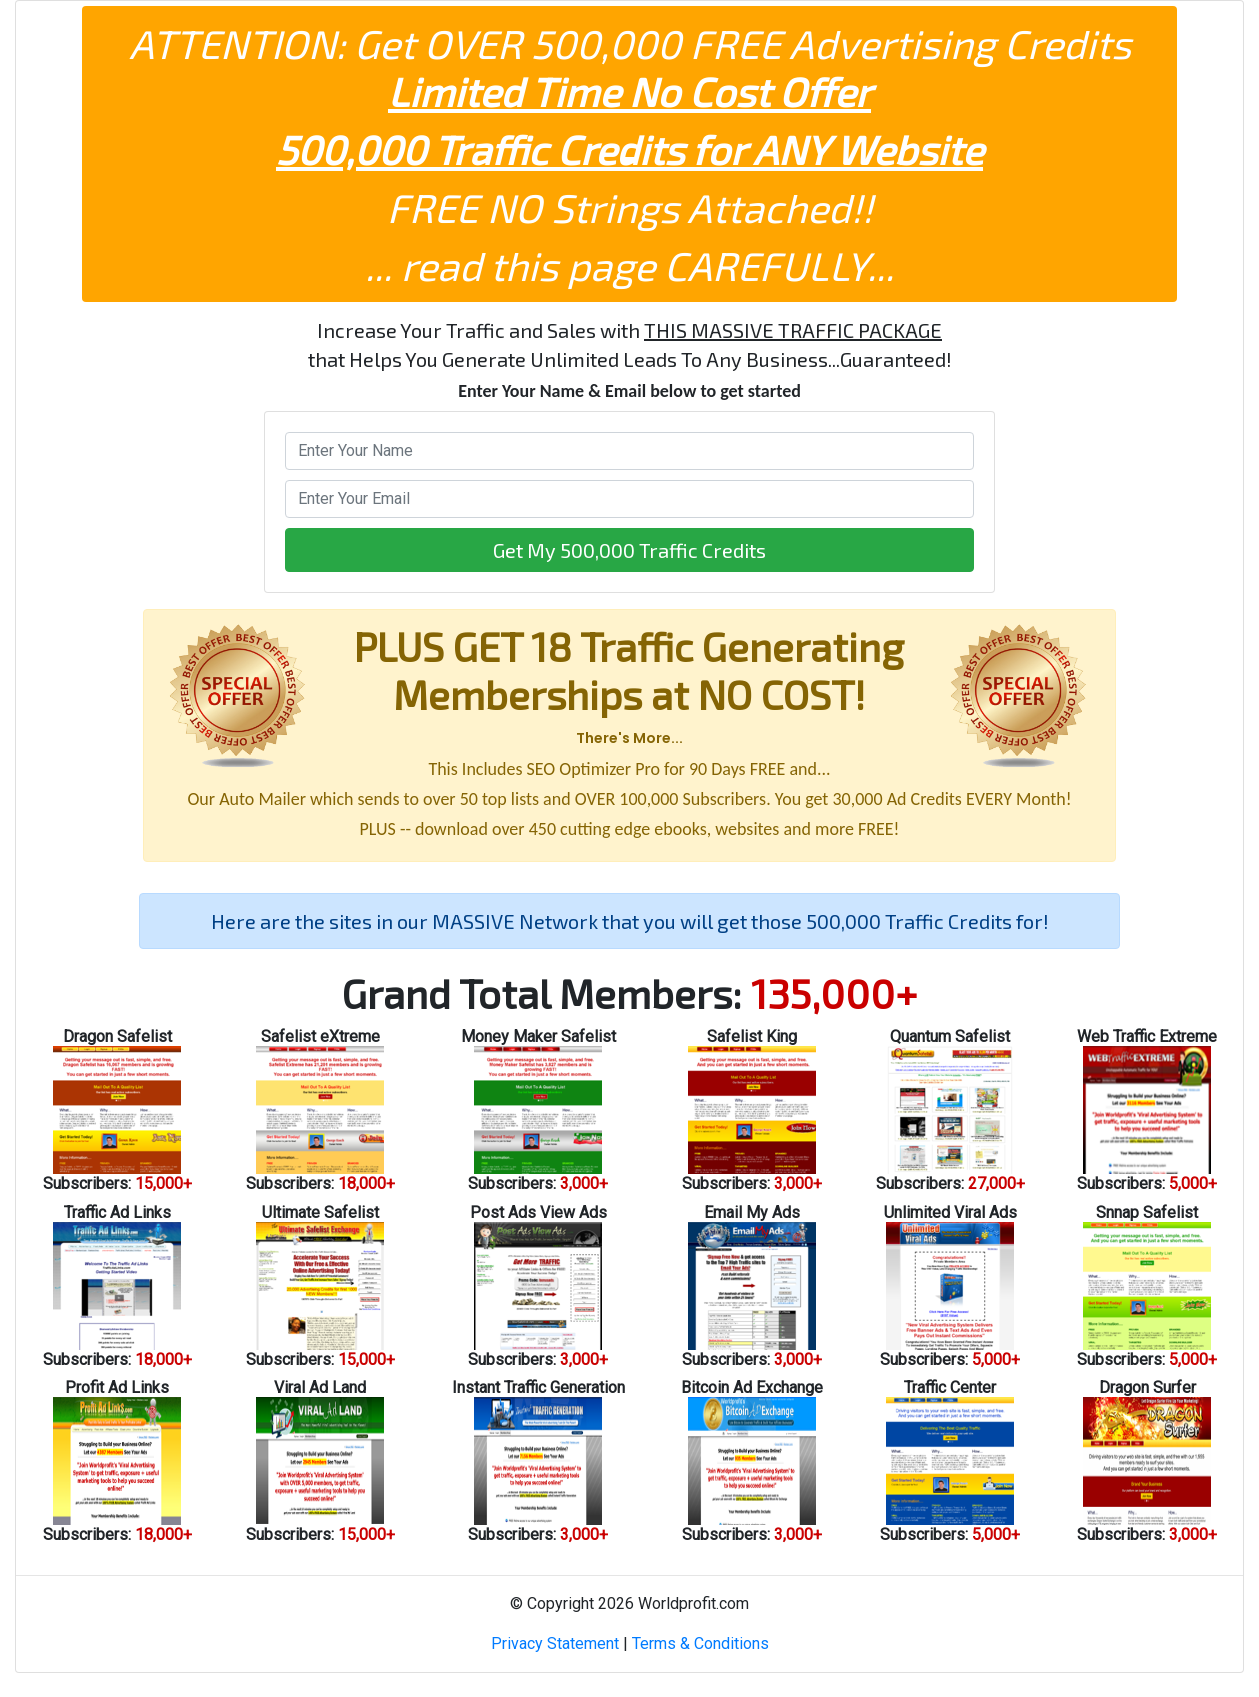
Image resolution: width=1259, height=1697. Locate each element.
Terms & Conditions (700, 1643)
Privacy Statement (555, 1643)
